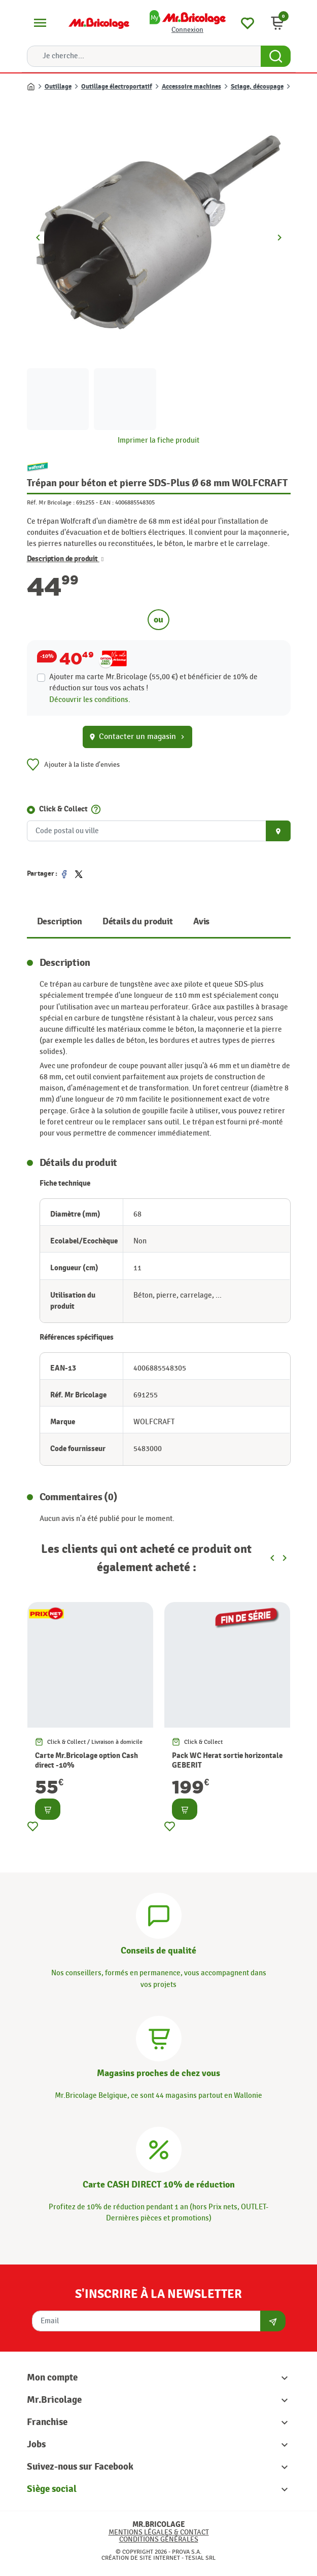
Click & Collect (63, 809)
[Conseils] (158, 1914)
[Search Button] (276, 56)
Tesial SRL (200, 2557)
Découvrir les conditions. (89, 699)
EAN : (106, 502)
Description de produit (65, 559)
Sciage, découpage (257, 87)
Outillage (58, 87)
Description (59, 921)
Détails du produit (137, 921)
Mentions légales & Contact (159, 2532)
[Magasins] (158, 2037)
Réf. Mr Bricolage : (51, 502)
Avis (201, 921)
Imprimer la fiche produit (158, 440)
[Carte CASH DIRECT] (158, 2148)
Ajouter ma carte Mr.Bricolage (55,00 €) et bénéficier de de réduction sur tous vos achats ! (153, 682)
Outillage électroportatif (116, 87)
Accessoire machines (191, 87)
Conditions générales (158, 2539)
